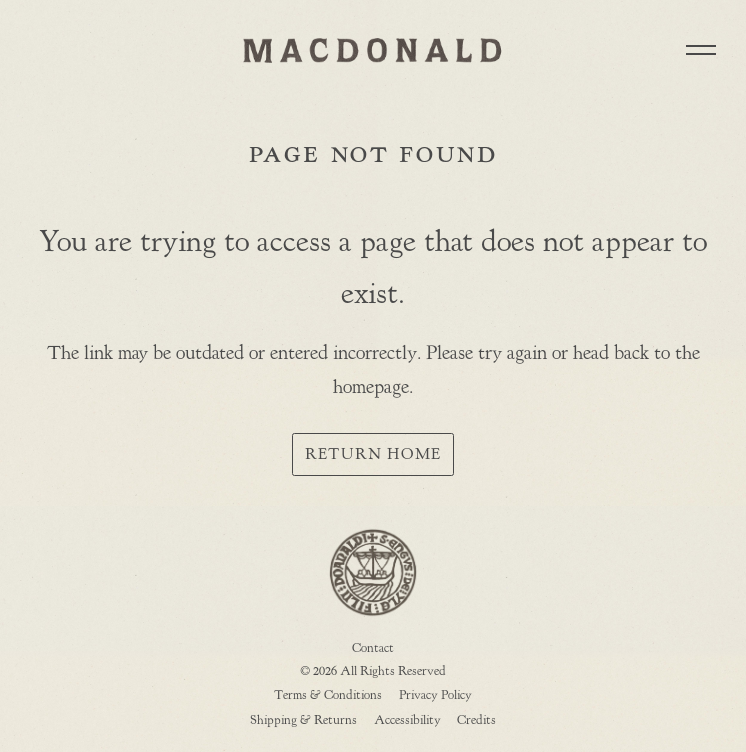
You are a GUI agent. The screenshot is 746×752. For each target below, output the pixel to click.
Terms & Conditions (328, 695)
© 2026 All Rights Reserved (373, 671)
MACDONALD (373, 50)
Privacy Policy (435, 695)
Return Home (373, 454)
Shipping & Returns (303, 720)
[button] (701, 50)
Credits (476, 720)
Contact (373, 648)
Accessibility (407, 720)
